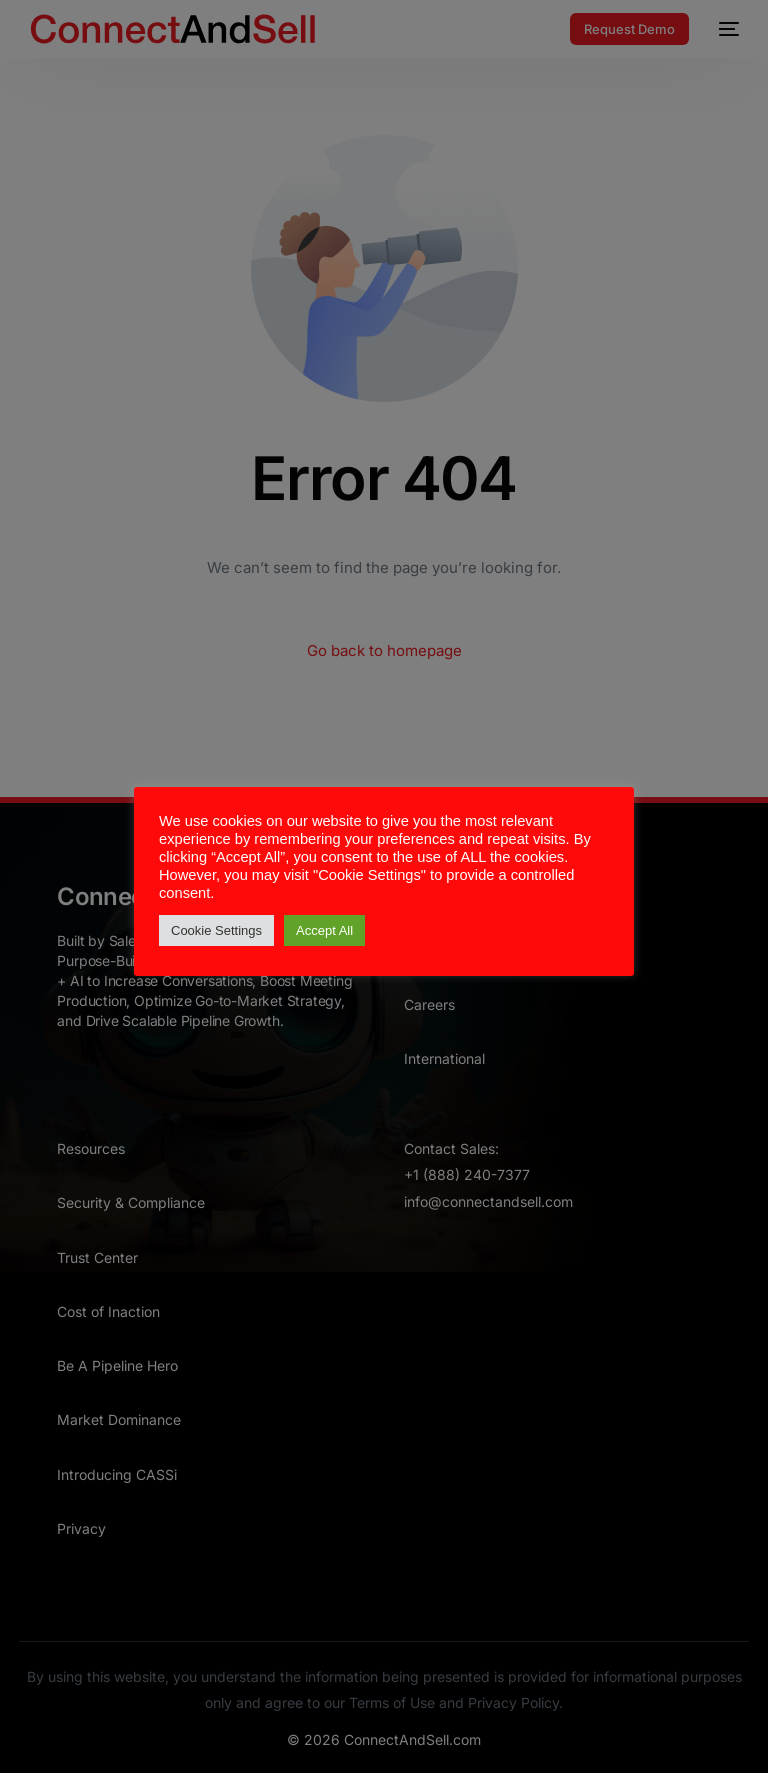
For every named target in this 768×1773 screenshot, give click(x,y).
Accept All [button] (324, 930)
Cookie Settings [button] (216, 930)
